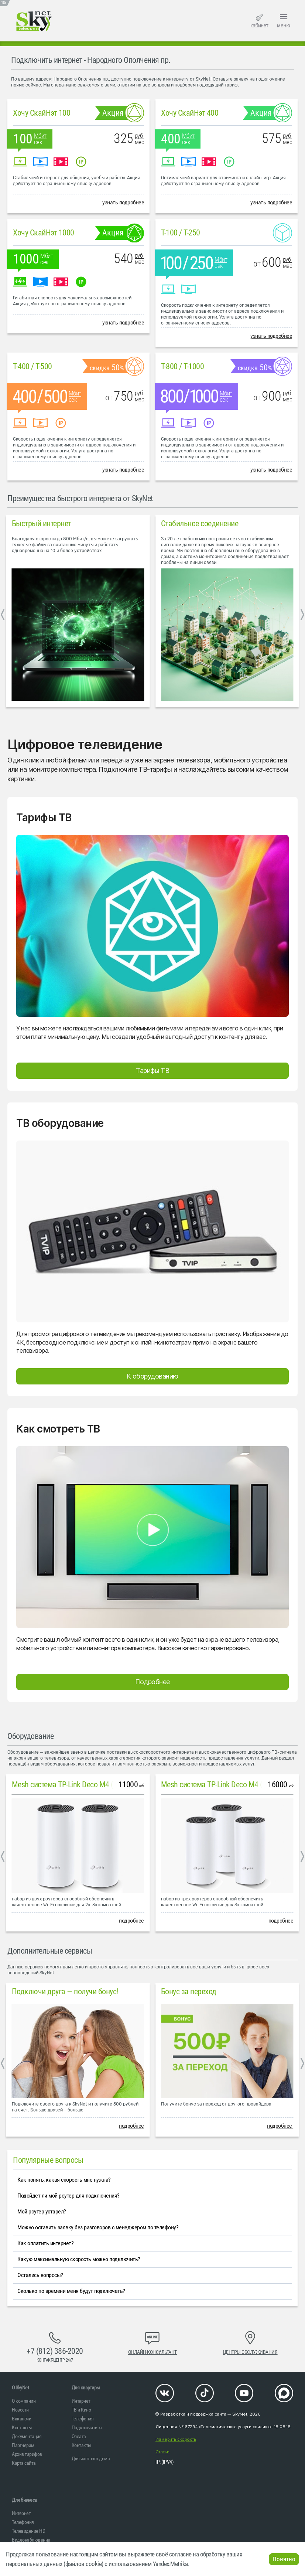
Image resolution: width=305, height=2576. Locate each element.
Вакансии (21, 2419)
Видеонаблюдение (31, 2540)
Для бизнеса (24, 2500)
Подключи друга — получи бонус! (65, 1991)
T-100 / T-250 (180, 232)
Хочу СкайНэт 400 (189, 113)
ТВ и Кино (81, 2410)
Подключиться (87, 2427)
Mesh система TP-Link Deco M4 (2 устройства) (84, 1784)
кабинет (259, 21)
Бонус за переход (188, 1991)
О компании (23, 2401)
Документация (26, 2436)
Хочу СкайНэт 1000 (43, 232)
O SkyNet (20, 2387)
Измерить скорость (175, 2439)
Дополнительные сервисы (49, 1950)
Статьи (162, 2452)
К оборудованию (152, 1376)
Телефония (83, 2419)
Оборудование (30, 1736)
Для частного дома (91, 2458)
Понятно (284, 2559)
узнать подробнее (123, 202)
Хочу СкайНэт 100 (41, 113)
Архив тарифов (27, 2454)
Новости (20, 2410)
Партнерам (23, 2445)
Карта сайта (24, 2463)
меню (283, 20)
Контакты (22, 2427)
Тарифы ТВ (152, 1070)
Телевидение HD (28, 2531)
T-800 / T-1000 (182, 366)
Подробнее (152, 1682)
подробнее (131, 1920)
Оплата (79, 2436)
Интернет (81, 2401)
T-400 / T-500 (32, 366)
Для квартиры (86, 2387)
